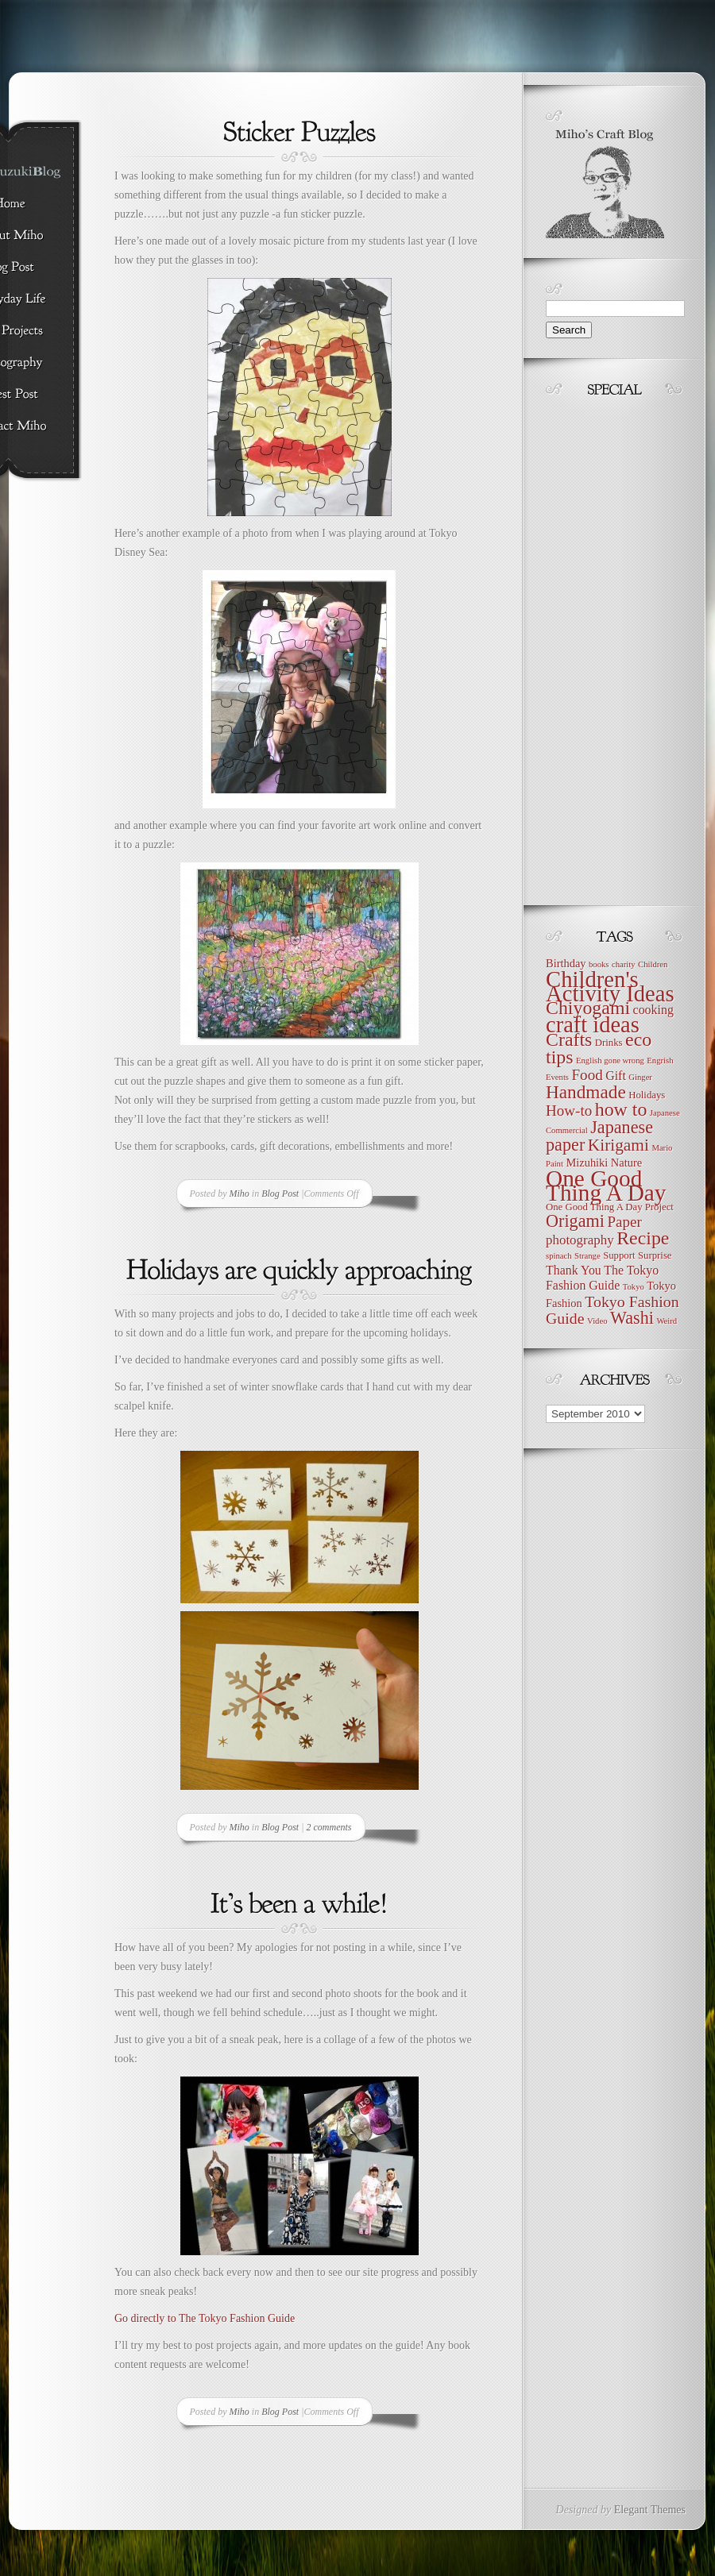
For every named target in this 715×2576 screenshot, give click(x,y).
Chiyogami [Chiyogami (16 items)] (588, 1007)
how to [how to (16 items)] (621, 1109)
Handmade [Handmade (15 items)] (586, 1092)
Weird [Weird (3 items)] (666, 1321)
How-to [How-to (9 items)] (569, 1110)
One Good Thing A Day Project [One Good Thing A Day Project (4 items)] (610, 1207)
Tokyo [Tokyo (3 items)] (633, 1286)
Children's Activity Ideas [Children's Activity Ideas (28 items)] (610, 986)
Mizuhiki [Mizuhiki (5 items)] (587, 1162)
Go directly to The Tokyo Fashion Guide (204, 2318)
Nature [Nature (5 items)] (626, 1162)
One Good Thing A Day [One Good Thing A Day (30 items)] (606, 1185)
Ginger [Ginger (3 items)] (640, 1077)
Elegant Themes (650, 2510)
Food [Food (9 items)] (587, 1074)
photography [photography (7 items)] (580, 1240)
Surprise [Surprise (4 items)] (655, 1255)
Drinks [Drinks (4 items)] (609, 1042)
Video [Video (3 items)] (597, 1321)
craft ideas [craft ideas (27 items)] (593, 1024)
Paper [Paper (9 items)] (624, 1221)
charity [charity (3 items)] (624, 964)
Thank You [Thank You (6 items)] (573, 1270)
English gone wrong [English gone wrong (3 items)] (610, 1060)
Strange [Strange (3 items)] (587, 1255)
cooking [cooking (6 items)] (653, 1009)
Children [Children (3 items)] (652, 964)
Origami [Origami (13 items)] (575, 1221)
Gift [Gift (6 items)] (615, 1075)
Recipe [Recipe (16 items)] (642, 1238)
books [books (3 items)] (599, 964)
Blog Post (280, 1193)
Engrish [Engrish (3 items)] (660, 1060)
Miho (239, 1193)
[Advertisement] (593, 647)
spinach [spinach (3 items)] (559, 1255)
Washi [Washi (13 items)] (632, 1318)
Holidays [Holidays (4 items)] (646, 1095)
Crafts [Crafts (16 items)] (569, 1039)
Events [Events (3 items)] (557, 1077)
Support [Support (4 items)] (619, 1255)
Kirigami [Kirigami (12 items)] (618, 1145)
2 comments (329, 1827)
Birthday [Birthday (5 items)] (566, 963)
